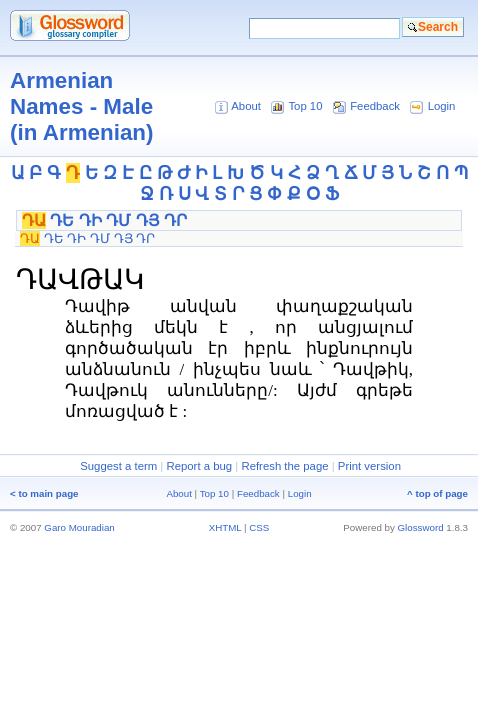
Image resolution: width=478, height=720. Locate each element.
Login (442, 106)
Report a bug (199, 466)
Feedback (375, 106)
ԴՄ (118, 220)
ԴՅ (148, 220)
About (246, 106)
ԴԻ (90, 220)
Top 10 (305, 106)
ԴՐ (175, 220)
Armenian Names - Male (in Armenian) (81, 106)
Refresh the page (284, 466)
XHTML (225, 527)
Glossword (421, 527)
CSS (259, 527)
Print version (369, 466)
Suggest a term (118, 466)
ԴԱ (34, 220)
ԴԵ (62, 220)
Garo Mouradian (79, 527)
